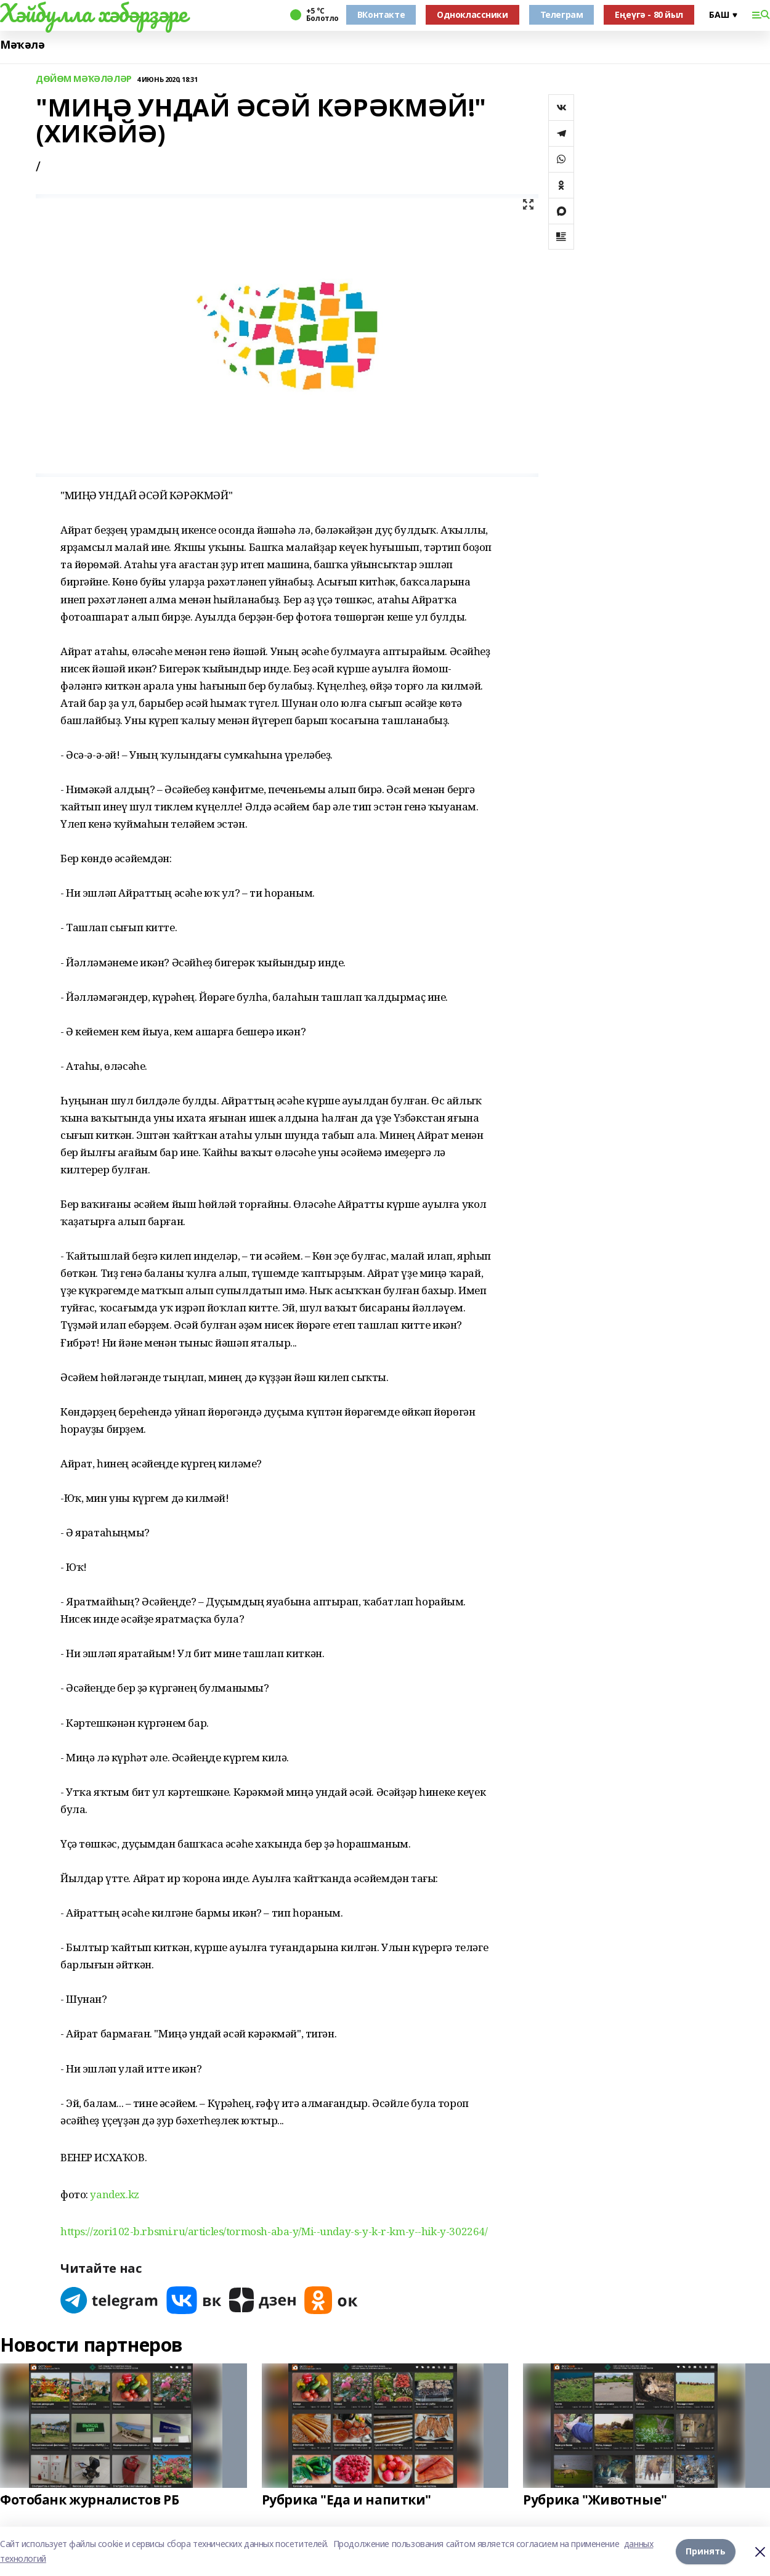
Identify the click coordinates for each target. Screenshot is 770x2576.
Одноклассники (472, 14)
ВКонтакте (381, 14)
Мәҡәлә (22, 44)
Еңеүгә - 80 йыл (649, 14)
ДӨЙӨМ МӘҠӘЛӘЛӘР (84, 79)
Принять (706, 2551)
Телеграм (561, 14)
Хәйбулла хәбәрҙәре (93, 13)
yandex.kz (114, 2194)
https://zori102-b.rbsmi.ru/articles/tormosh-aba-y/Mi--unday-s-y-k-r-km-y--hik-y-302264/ (273, 2231)
